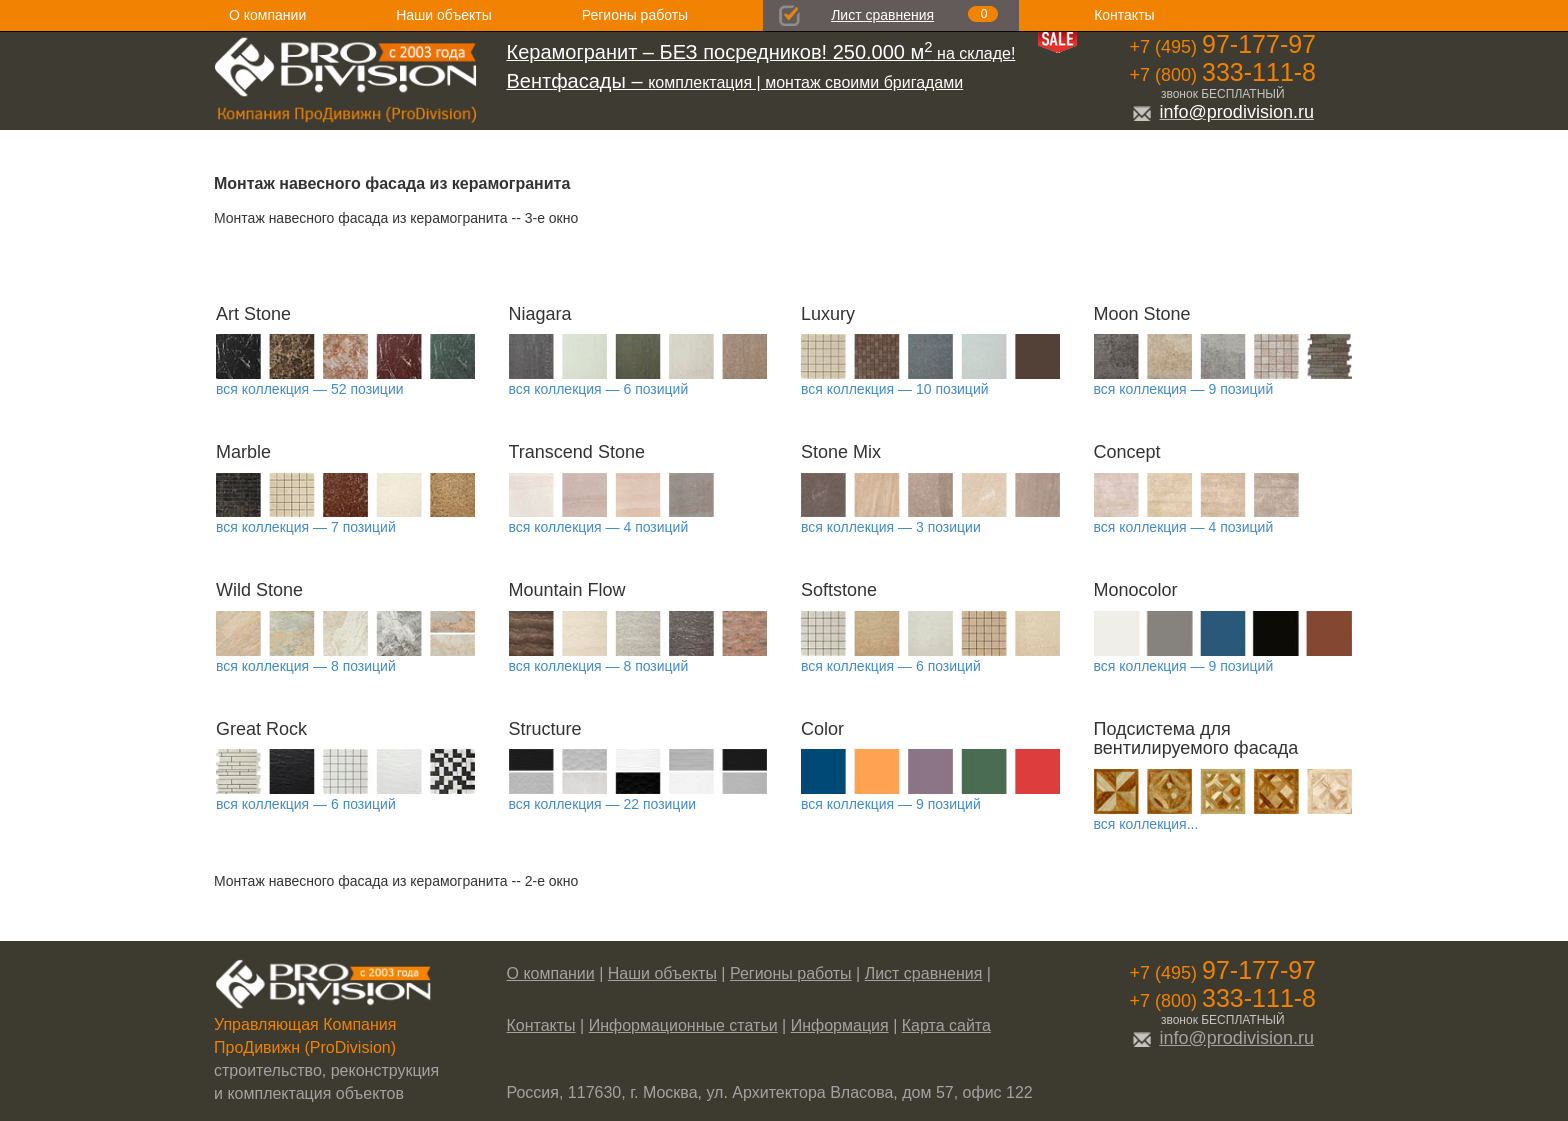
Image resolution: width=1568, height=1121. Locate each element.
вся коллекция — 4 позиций (599, 527)
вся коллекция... (1146, 824)
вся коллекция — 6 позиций (599, 389)
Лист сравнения (882, 15)
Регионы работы (635, 15)
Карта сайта (946, 1025)
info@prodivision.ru (1223, 112)
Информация (840, 1025)
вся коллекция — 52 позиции (310, 389)
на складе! (761, 53)
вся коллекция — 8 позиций (306, 666)
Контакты (1124, 15)
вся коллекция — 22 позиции (603, 804)
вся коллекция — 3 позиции (891, 527)
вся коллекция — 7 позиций (306, 527)
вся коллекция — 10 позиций (895, 389)
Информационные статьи (683, 1025)
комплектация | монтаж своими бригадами (735, 82)
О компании (267, 15)
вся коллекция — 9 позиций (1184, 389)
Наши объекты (443, 15)
